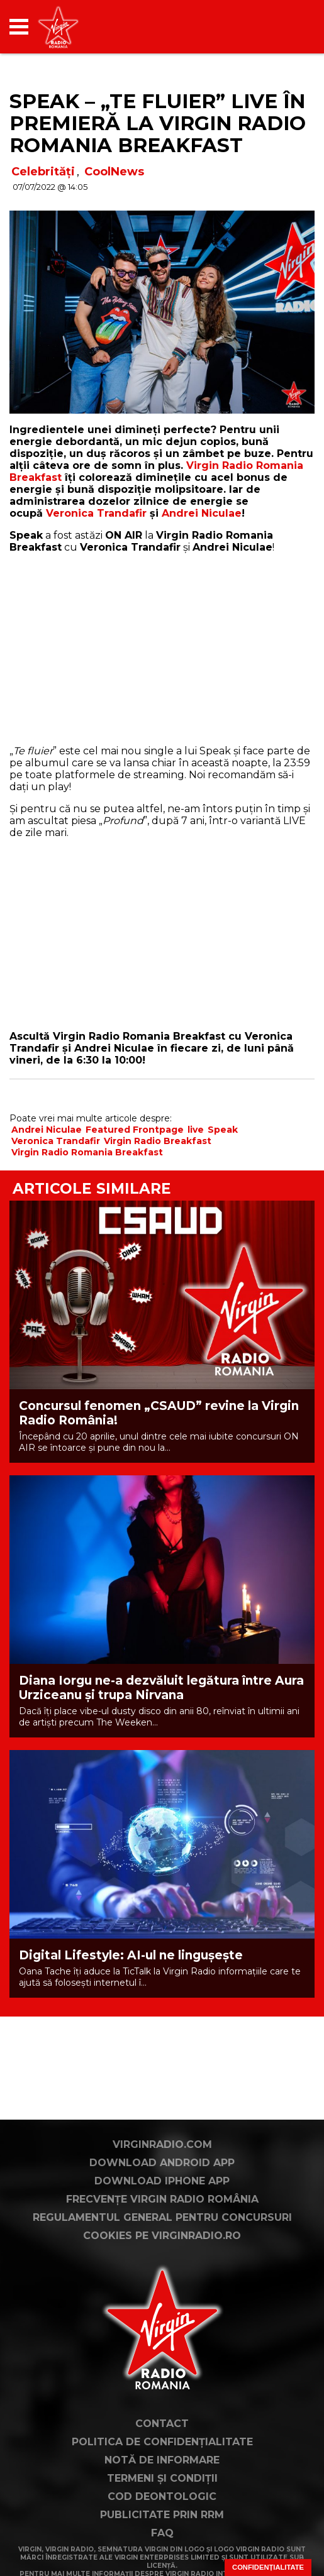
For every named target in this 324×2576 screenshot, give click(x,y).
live (195, 1129)
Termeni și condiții (162, 2478)
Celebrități (43, 172)
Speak (223, 1129)
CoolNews (114, 172)
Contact (162, 2424)
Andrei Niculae (202, 513)
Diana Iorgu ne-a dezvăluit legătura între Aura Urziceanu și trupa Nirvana (161, 1687)
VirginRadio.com (162, 2144)
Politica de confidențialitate (162, 2442)
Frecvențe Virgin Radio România (162, 2199)
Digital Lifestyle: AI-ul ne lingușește (131, 1955)
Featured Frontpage (135, 1129)
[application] (283, 26)
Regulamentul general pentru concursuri (162, 2217)
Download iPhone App (162, 2181)
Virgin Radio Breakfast (157, 1141)
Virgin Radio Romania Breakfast (87, 1152)
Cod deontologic (162, 2496)
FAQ (162, 2533)
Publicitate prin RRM (162, 2515)
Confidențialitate (268, 2567)
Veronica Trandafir (96, 513)
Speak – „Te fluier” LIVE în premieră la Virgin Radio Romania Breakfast (157, 123)
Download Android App (162, 2163)
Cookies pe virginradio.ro (162, 2236)
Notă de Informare (162, 2460)
